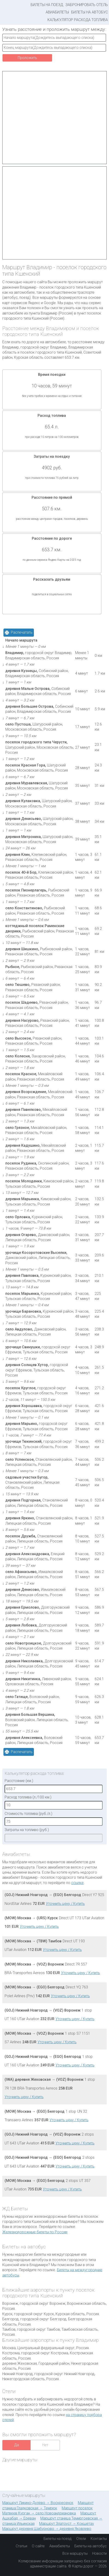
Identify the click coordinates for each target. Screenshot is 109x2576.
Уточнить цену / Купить (65, 1903)
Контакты (99, 2538)
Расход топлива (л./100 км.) (28, 1797)
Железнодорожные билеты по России (34, 2232)
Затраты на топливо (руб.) (27, 1830)
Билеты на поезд (47, 5)
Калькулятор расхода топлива (77, 20)
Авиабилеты (57, 12)
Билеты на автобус (89, 12)
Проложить (27, 58)
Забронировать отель (86, 5)
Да (16, 2445)
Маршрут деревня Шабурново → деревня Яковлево (46, 2528)
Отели (81, 2538)
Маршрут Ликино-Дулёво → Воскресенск (37, 2503)
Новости (99, 2553)
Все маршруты (75, 2553)
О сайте (38, 2546)
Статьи (21, 2546)
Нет (45, 2445)
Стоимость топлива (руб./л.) (28, 1813)
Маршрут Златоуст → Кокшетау (66, 2523)
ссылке (77, 1883)
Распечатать (21, 632)
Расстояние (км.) (19, 1781)
